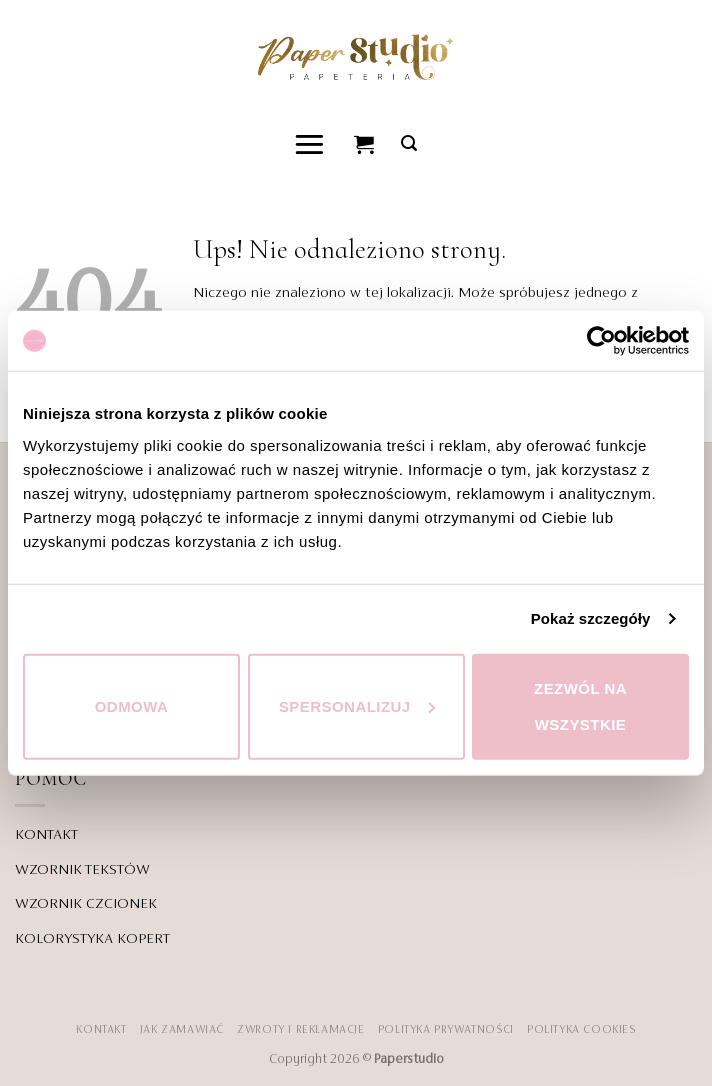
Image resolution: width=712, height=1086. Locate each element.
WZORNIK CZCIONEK (86, 904)
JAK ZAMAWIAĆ (182, 1030)
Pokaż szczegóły (591, 618)
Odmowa (132, 705)
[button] (310, 143)
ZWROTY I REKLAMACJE (300, 1030)
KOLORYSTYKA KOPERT (92, 939)
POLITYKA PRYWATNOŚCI (446, 1030)
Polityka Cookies (581, 1030)
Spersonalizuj (357, 705)
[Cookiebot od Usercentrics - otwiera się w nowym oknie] (601, 341)
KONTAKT (46, 835)
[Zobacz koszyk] (365, 144)
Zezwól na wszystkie (580, 705)
